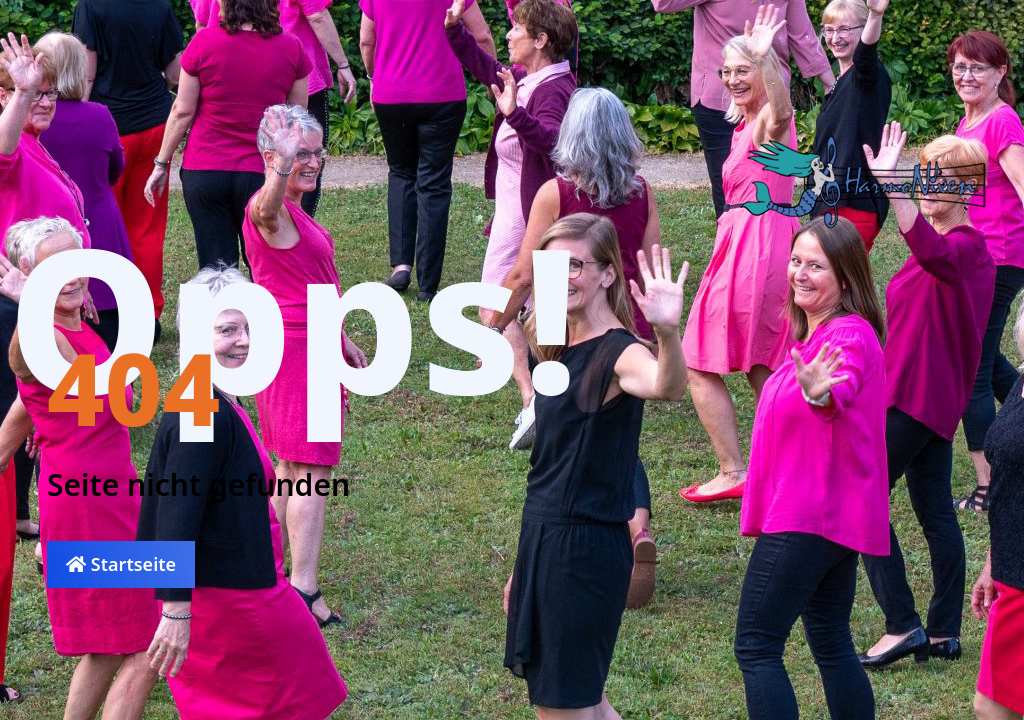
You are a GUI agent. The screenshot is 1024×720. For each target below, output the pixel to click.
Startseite (121, 564)
